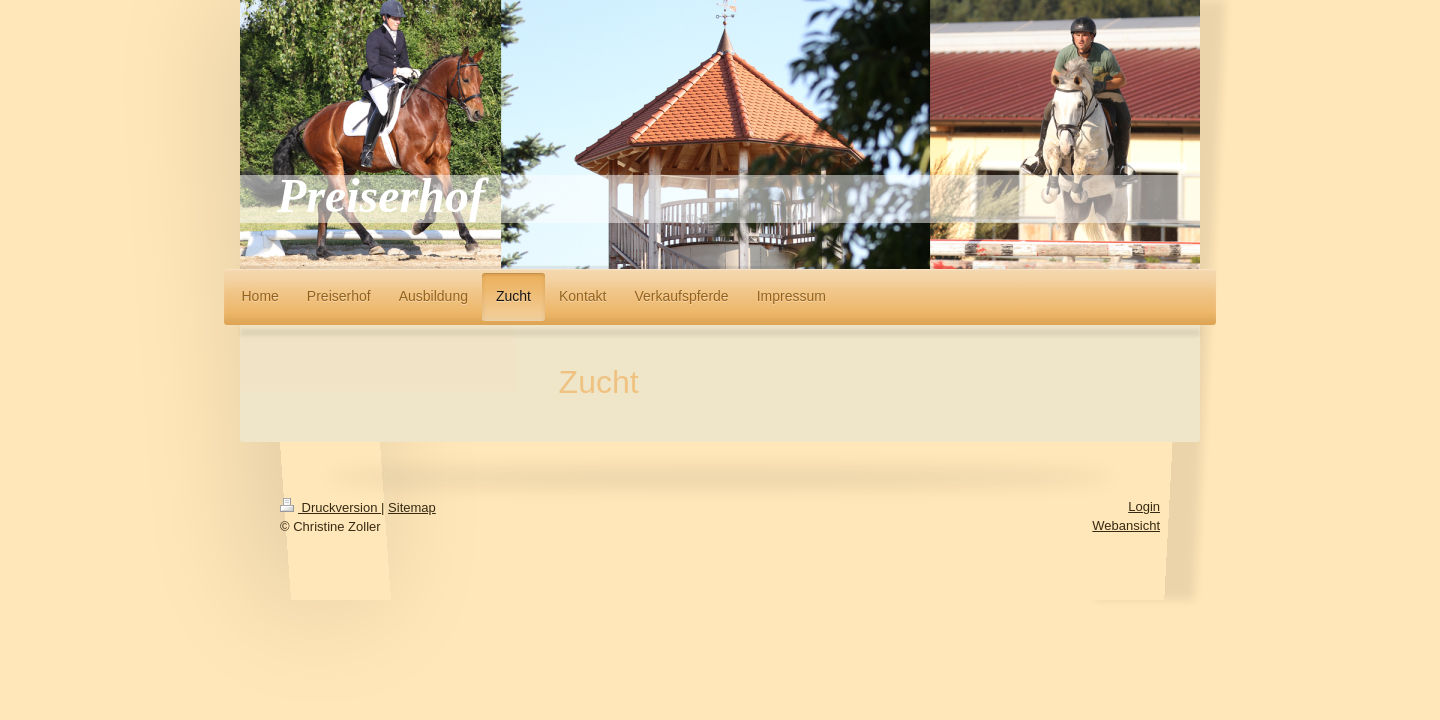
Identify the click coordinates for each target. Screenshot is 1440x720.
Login (1144, 506)
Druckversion (330, 507)
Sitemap (412, 507)
